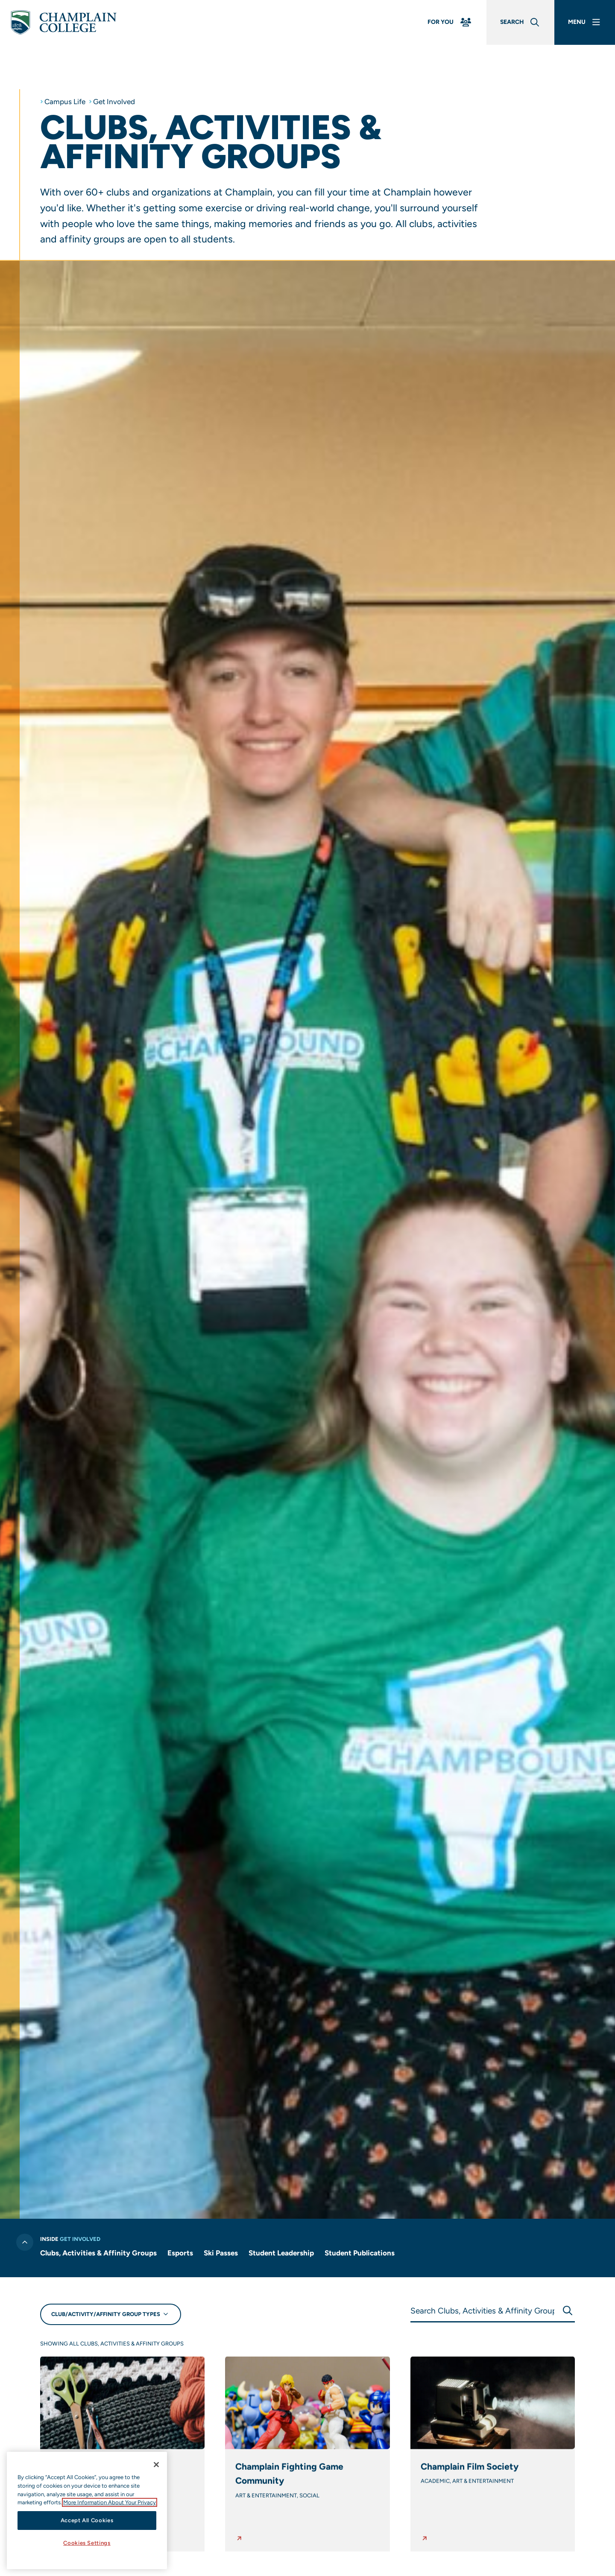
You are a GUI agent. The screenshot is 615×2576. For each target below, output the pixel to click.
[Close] (156, 2464)
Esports (180, 2253)
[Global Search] (520, 22)
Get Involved (114, 101)
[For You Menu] (450, 22)
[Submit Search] (567, 2311)
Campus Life (64, 101)
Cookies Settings (87, 2543)
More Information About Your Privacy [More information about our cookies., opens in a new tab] (109, 2502)
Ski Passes (221, 2253)
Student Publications (360, 2253)
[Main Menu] (584, 22)
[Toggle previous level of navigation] (24, 2242)
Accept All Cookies (87, 2520)
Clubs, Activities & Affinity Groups (98, 2253)
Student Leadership (281, 2253)
